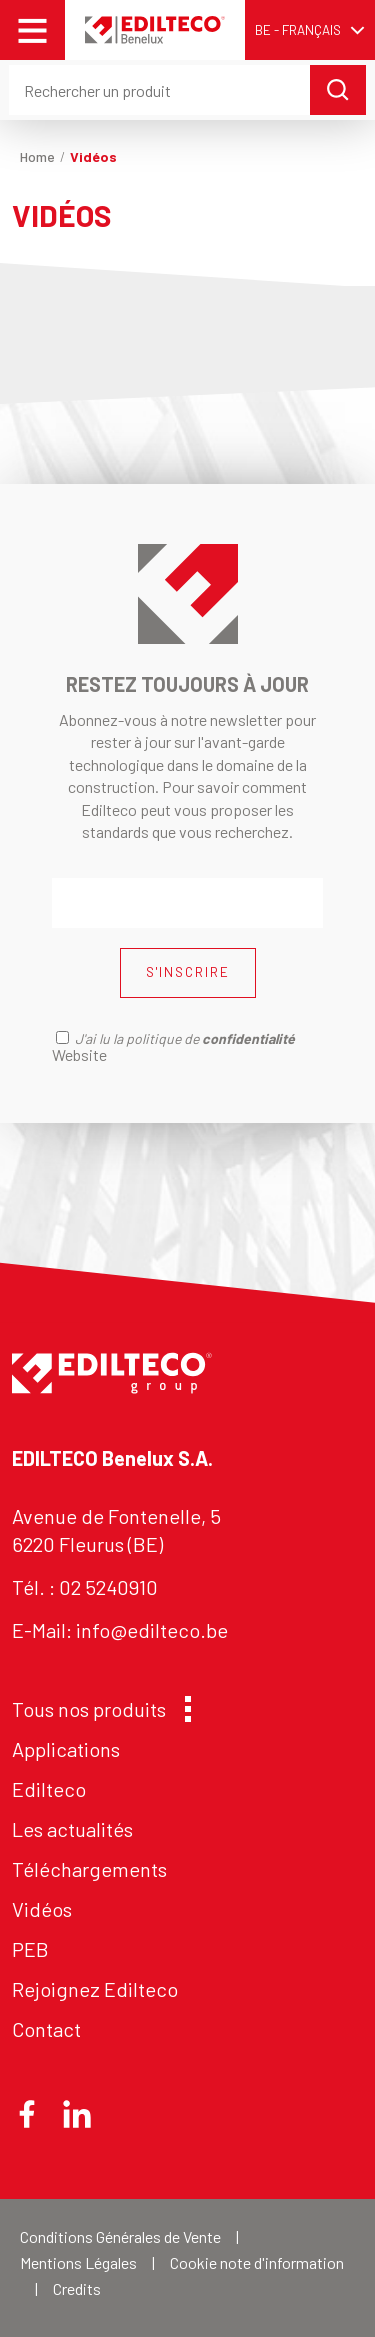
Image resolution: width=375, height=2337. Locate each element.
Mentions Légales (78, 2262)
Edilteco (49, 1789)
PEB (30, 1949)
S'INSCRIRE (188, 972)
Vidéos (42, 1909)
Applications (66, 1749)
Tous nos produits (96, 1709)
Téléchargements (89, 1869)
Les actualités (72, 1829)
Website (79, 1054)
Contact (46, 2029)
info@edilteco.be (152, 1630)
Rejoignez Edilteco (95, 1989)
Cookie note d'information (257, 2262)
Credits (77, 2288)
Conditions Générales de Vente (120, 2236)
